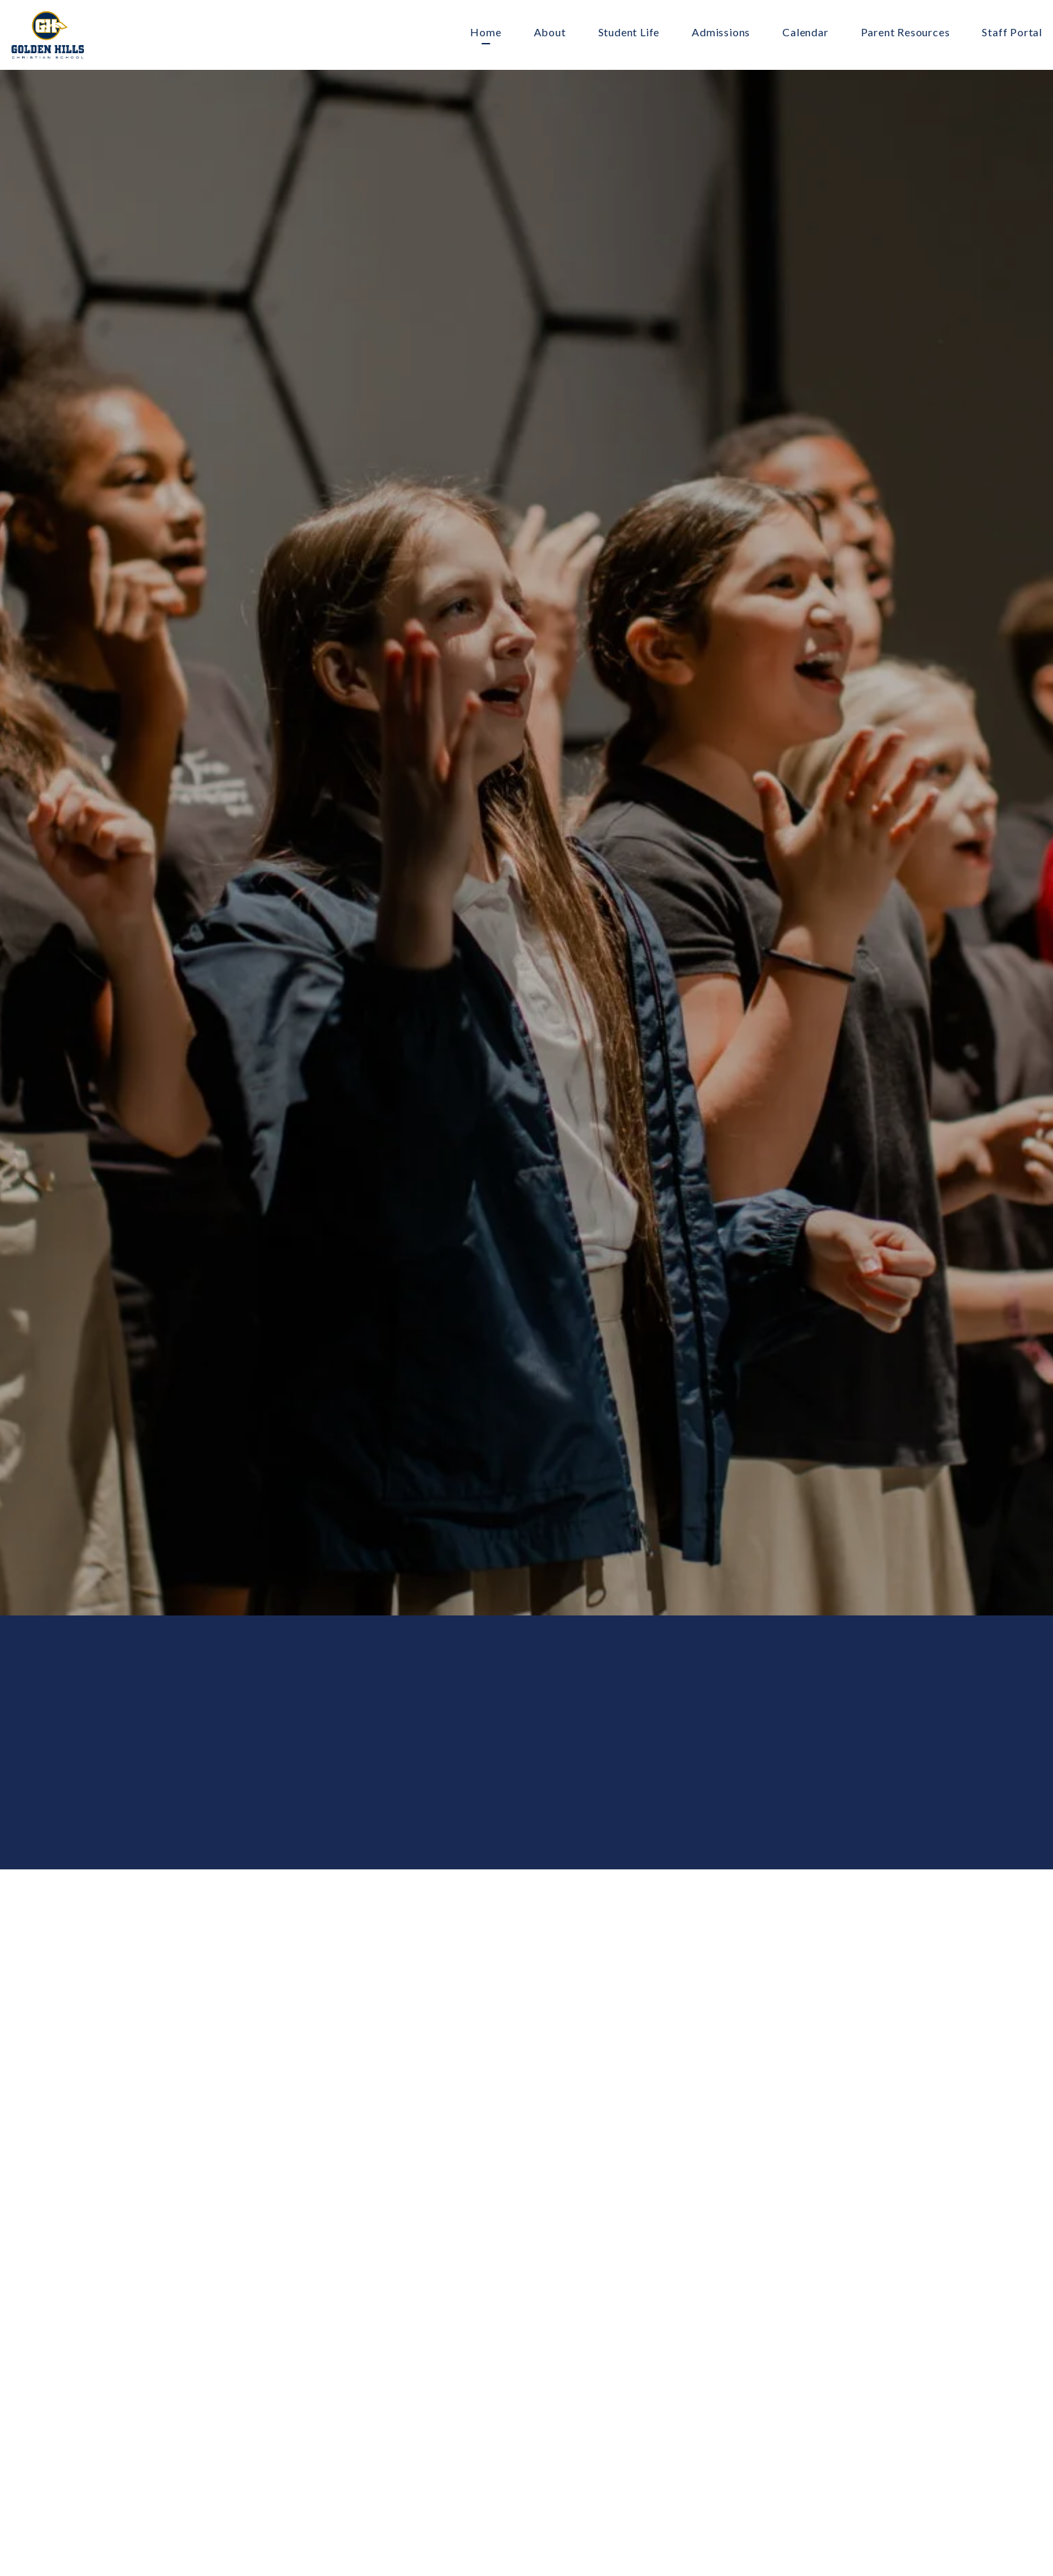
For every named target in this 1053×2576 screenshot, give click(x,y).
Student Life (629, 32)
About (550, 32)
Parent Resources (905, 32)
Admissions (721, 32)
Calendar (805, 32)
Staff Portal (1012, 32)
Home (485, 32)
